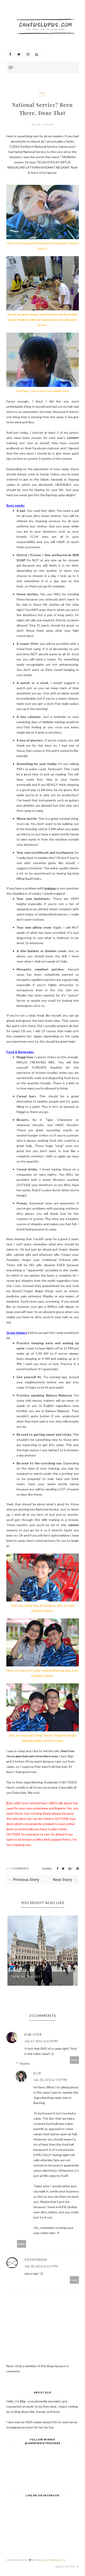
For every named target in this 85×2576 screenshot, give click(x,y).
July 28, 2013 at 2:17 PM (41, 2266)
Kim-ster (33, 2034)
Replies (25, 2063)
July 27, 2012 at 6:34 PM (41, 2041)
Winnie (57, 2422)
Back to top (67, 2566)
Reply (74, 2060)
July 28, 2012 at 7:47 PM (50, 2080)
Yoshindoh (35, 2259)
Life (42, 93)
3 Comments (19, 1868)
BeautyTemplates (51, 2560)
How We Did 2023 (27, 1976)
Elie (37, 2073)
